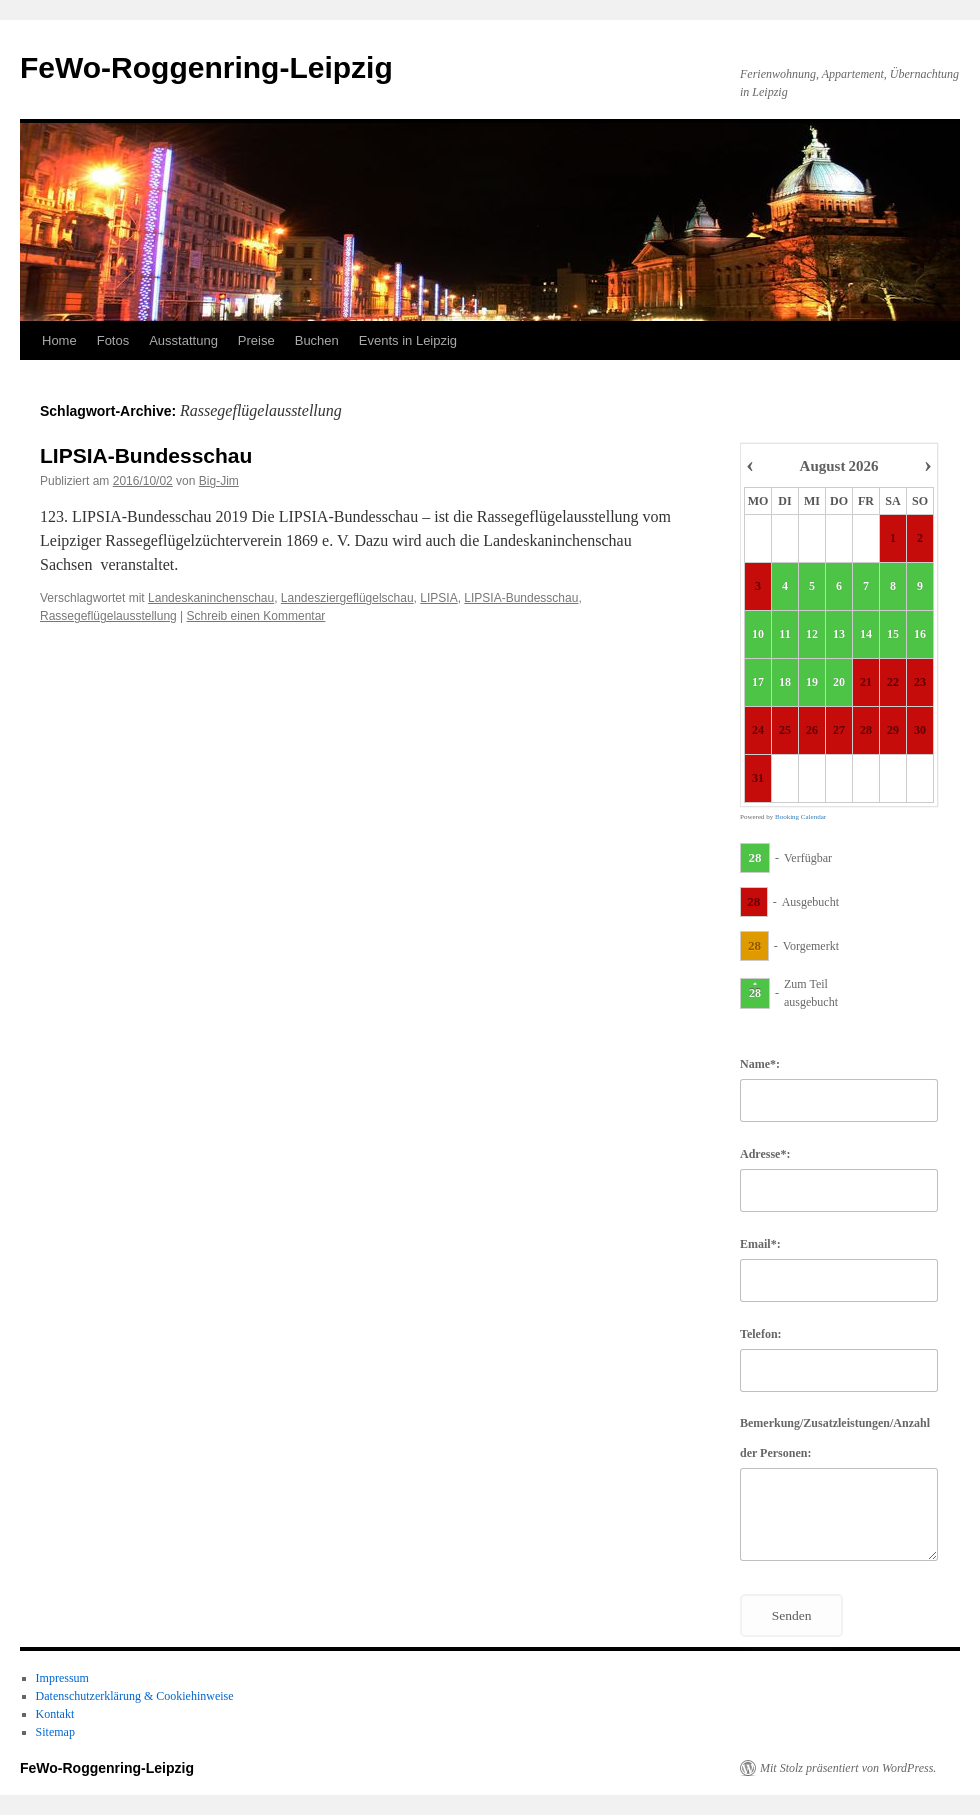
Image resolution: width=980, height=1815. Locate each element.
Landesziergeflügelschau (347, 598)
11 (784, 635)
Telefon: (761, 1334)
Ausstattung (183, 340)
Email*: (760, 1244)
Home (59, 340)
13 (839, 635)
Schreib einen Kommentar (256, 616)
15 (893, 635)
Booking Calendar (800, 817)
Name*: (760, 1064)
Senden (792, 1615)
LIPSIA (438, 598)
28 (755, 857)
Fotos (113, 340)
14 (866, 635)
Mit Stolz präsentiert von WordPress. (848, 1768)
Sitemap (55, 1732)
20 (839, 683)
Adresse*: (765, 1154)
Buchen (317, 340)
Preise (256, 340)
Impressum (62, 1678)
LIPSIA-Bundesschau (146, 455)
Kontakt (55, 1714)
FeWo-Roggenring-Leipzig (206, 67)
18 (785, 683)
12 (812, 635)
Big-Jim (219, 481)
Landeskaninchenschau (211, 598)
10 (758, 635)
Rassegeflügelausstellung (108, 616)
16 (920, 635)
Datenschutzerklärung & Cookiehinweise (135, 1696)
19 (812, 683)
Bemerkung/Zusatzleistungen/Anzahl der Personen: (835, 1438)
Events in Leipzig (408, 340)
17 (758, 683)
